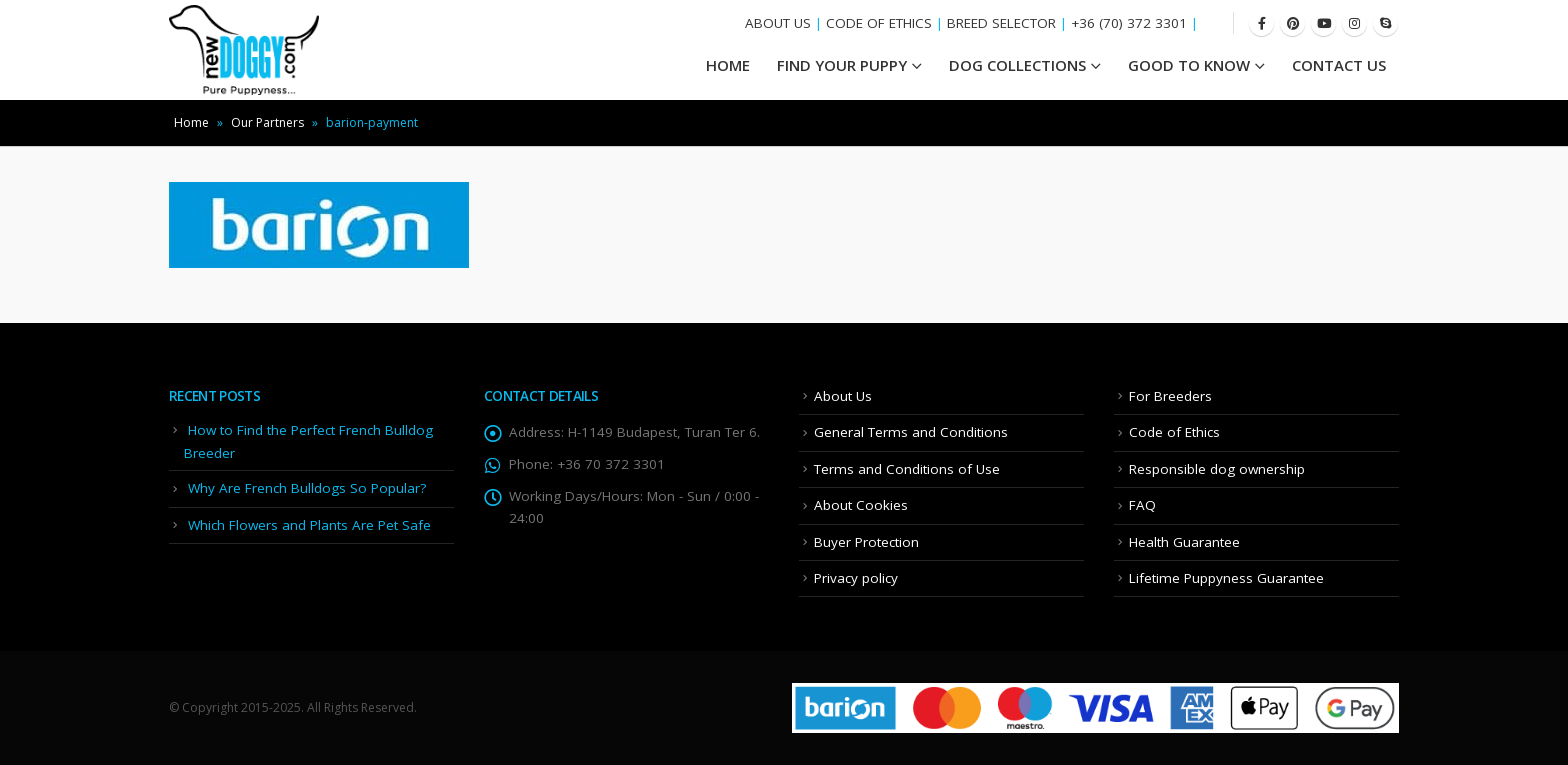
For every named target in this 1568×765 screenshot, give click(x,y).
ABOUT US (778, 23)
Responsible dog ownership (1217, 469)
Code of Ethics (1174, 432)
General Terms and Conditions (911, 432)
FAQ (1142, 505)
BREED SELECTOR (1001, 23)
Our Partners (267, 122)
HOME (728, 65)
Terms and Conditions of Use (907, 469)
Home (191, 122)
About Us (843, 396)
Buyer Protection (866, 542)
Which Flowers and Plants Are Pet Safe (309, 525)
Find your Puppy (842, 65)
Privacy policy (856, 578)
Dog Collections (1017, 65)
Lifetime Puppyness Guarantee (1226, 578)
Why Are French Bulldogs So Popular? (307, 488)
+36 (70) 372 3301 (1129, 23)
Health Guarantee (1184, 542)
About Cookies (861, 505)
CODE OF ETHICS (879, 23)
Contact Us (1339, 65)
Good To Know (1189, 65)
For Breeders (1170, 396)
